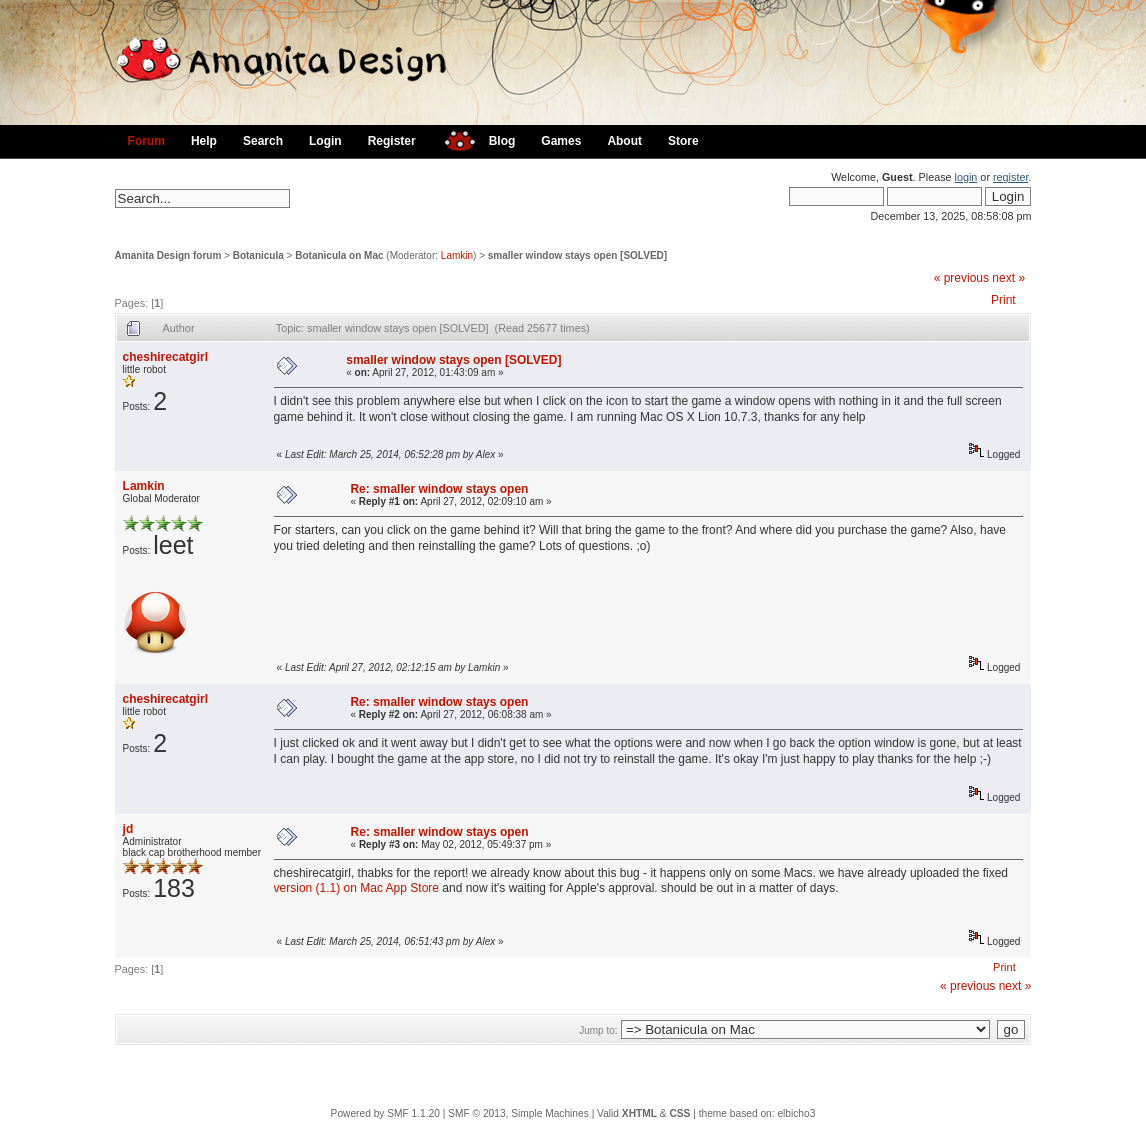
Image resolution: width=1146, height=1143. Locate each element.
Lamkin (457, 255)
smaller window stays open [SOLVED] (577, 255)
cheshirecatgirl (165, 357)
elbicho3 (796, 1113)
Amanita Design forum (168, 255)
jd (128, 829)
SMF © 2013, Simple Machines (518, 1113)
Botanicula (258, 255)
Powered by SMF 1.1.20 (385, 1113)
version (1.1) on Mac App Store (356, 888)
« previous (961, 278)
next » (1008, 278)
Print (1003, 300)
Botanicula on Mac (339, 255)
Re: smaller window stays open (439, 489)
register (1010, 177)
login (966, 177)
